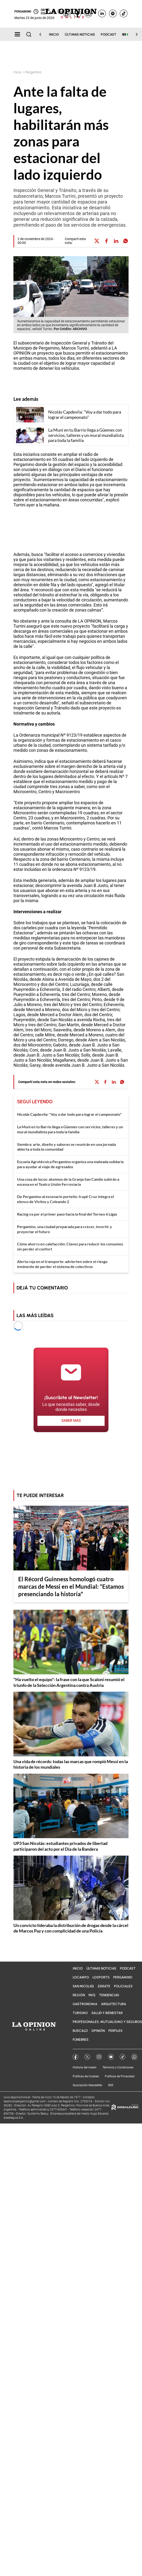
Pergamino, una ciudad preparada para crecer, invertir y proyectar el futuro (64, 1229)
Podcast (108, 34)
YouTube (111, 2057)
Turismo (80, 2013)
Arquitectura (113, 2004)
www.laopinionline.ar (17, 2097)
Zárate (104, 1986)
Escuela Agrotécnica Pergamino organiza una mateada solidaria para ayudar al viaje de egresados (70, 1164)
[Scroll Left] (43, 34)
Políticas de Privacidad (120, 2076)
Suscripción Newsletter (87, 2085)
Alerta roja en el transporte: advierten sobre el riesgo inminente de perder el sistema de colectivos (62, 1264)
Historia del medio (84, 2067)
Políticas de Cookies (86, 2076)
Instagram (99, 2057)
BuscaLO (80, 2031)
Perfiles (115, 2031)
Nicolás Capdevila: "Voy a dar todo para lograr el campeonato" (69, 1114)
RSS (110, 2085)
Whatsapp (134, 2057)
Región (79, 1995)
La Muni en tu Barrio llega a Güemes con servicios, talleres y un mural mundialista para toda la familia (70, 1129)
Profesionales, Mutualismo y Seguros (107, 2022)
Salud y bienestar (107, 2013)
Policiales (123, 1986)
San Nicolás (83, 1986)
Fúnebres (81, 2040)
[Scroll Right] (134, 34)
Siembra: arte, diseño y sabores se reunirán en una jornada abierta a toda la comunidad (66, 1147)
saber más (71, 1420)
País (92, 1995)
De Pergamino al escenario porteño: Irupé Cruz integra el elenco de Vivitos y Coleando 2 (65, 1199)
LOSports (101, 1977)
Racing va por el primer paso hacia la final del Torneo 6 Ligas (67, 1214)
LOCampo (81, 1977)
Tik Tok (122, 2057)
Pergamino (33, 72)
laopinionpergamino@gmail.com (25, 2101)
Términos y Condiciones (117, 2067)
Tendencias (109, 1995)
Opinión (98, 2031)
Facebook (75, 2057)
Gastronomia (85, 2004)
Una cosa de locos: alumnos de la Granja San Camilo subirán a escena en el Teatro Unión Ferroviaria (68, 1181)
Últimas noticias (80, 34)
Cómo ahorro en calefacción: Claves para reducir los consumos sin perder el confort (70, 1246)
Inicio (54, 34)
